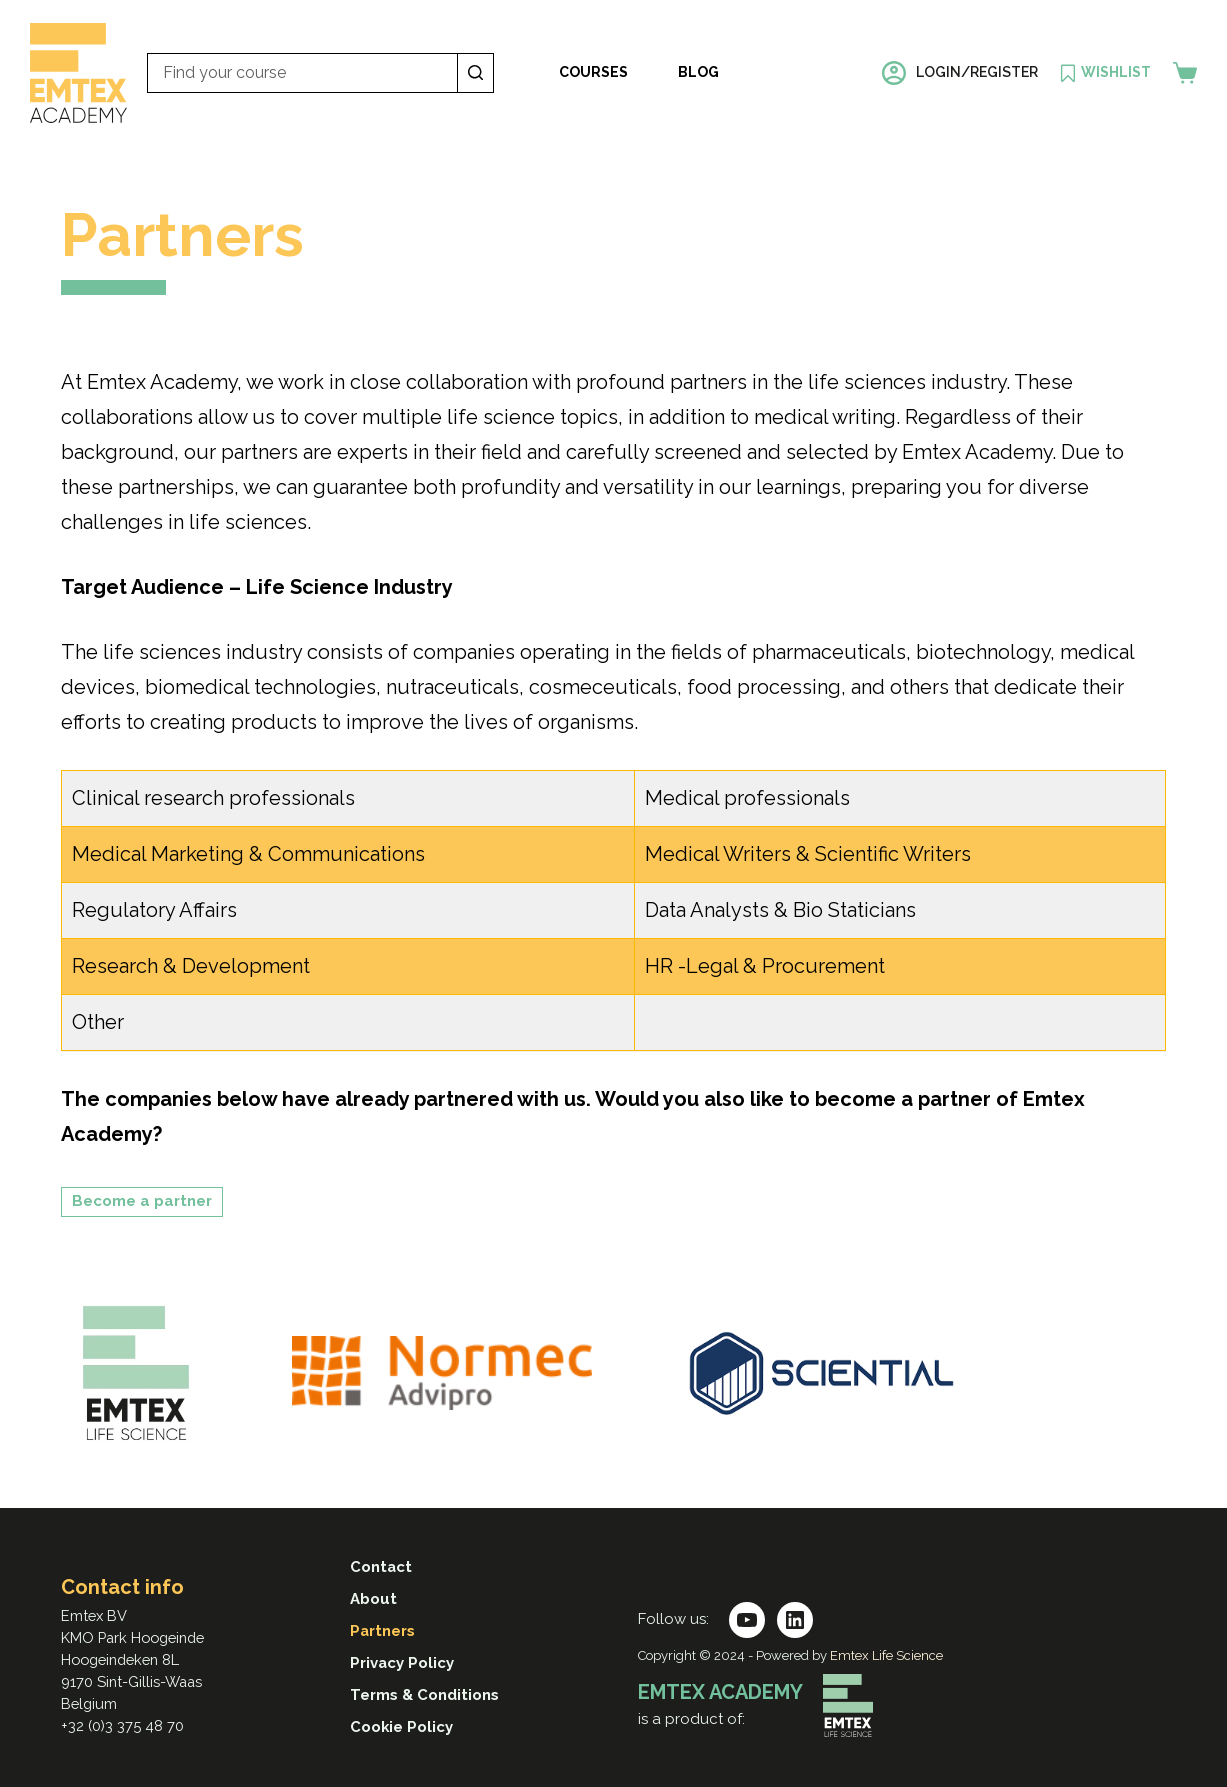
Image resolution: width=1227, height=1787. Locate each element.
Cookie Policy (402, 1727)
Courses (593, 72)
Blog (698, 72)
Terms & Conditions (424, 1695)
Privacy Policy (402, 1663)
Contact (381, 1567)
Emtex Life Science (886, 1656)
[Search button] (475, 73)
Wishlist (1116, 72)
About (373, 1599)
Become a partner (142, 1201)
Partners (383, 1631)
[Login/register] (960, 72)
